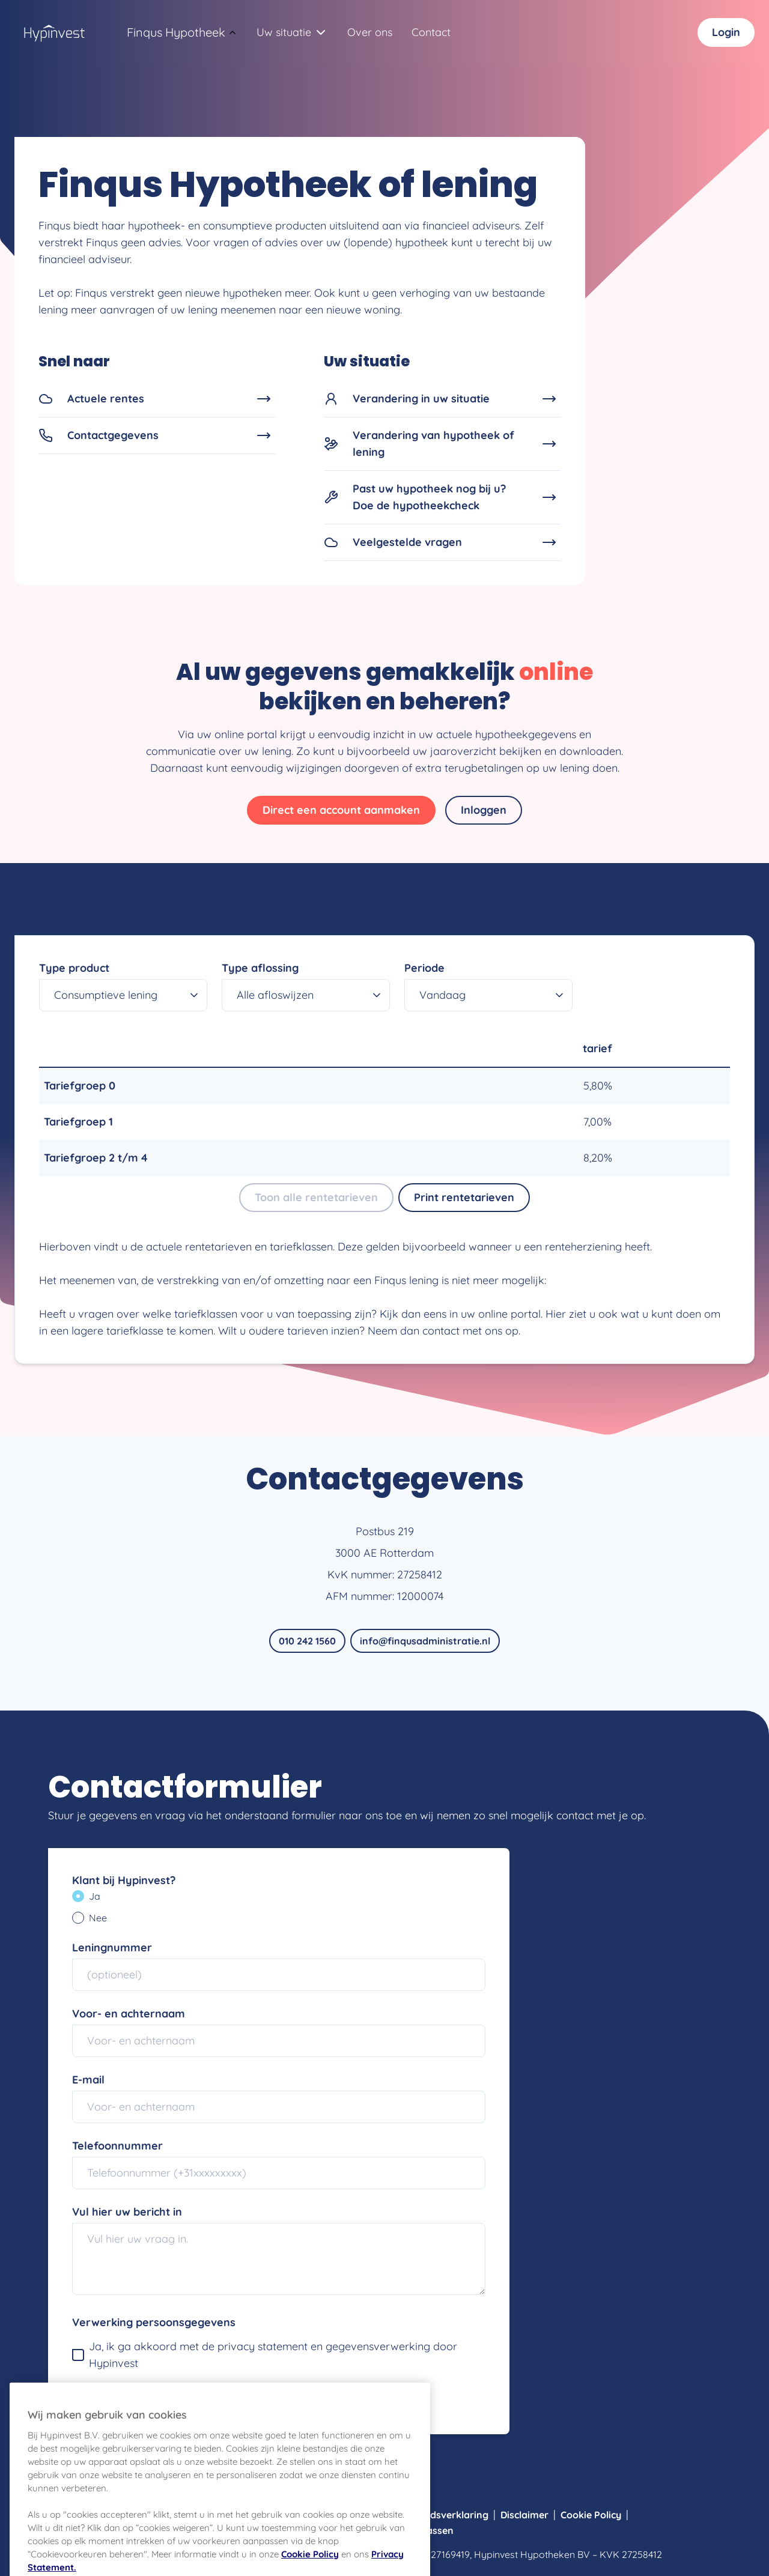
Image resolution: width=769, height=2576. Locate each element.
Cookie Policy (591, 2515)
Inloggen (483, 810)
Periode (424, 968)
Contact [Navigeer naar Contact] (431, 32)
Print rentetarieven (464, 1197)
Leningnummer (112, 1947)
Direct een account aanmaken (341, 810)
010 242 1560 (307, 1641)
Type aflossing (260, 968)
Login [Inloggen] (726, 32)
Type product (74, 968)
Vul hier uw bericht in (127, 2212)
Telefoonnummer (117, 2146)
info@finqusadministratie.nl (425, 1641)
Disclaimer (524, 2515)
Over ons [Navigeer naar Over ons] (369, 32)
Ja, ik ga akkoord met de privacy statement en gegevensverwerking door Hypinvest (264, 2354)
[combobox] (176, 32)
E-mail (88, 2080)
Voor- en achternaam (128, 2013)
